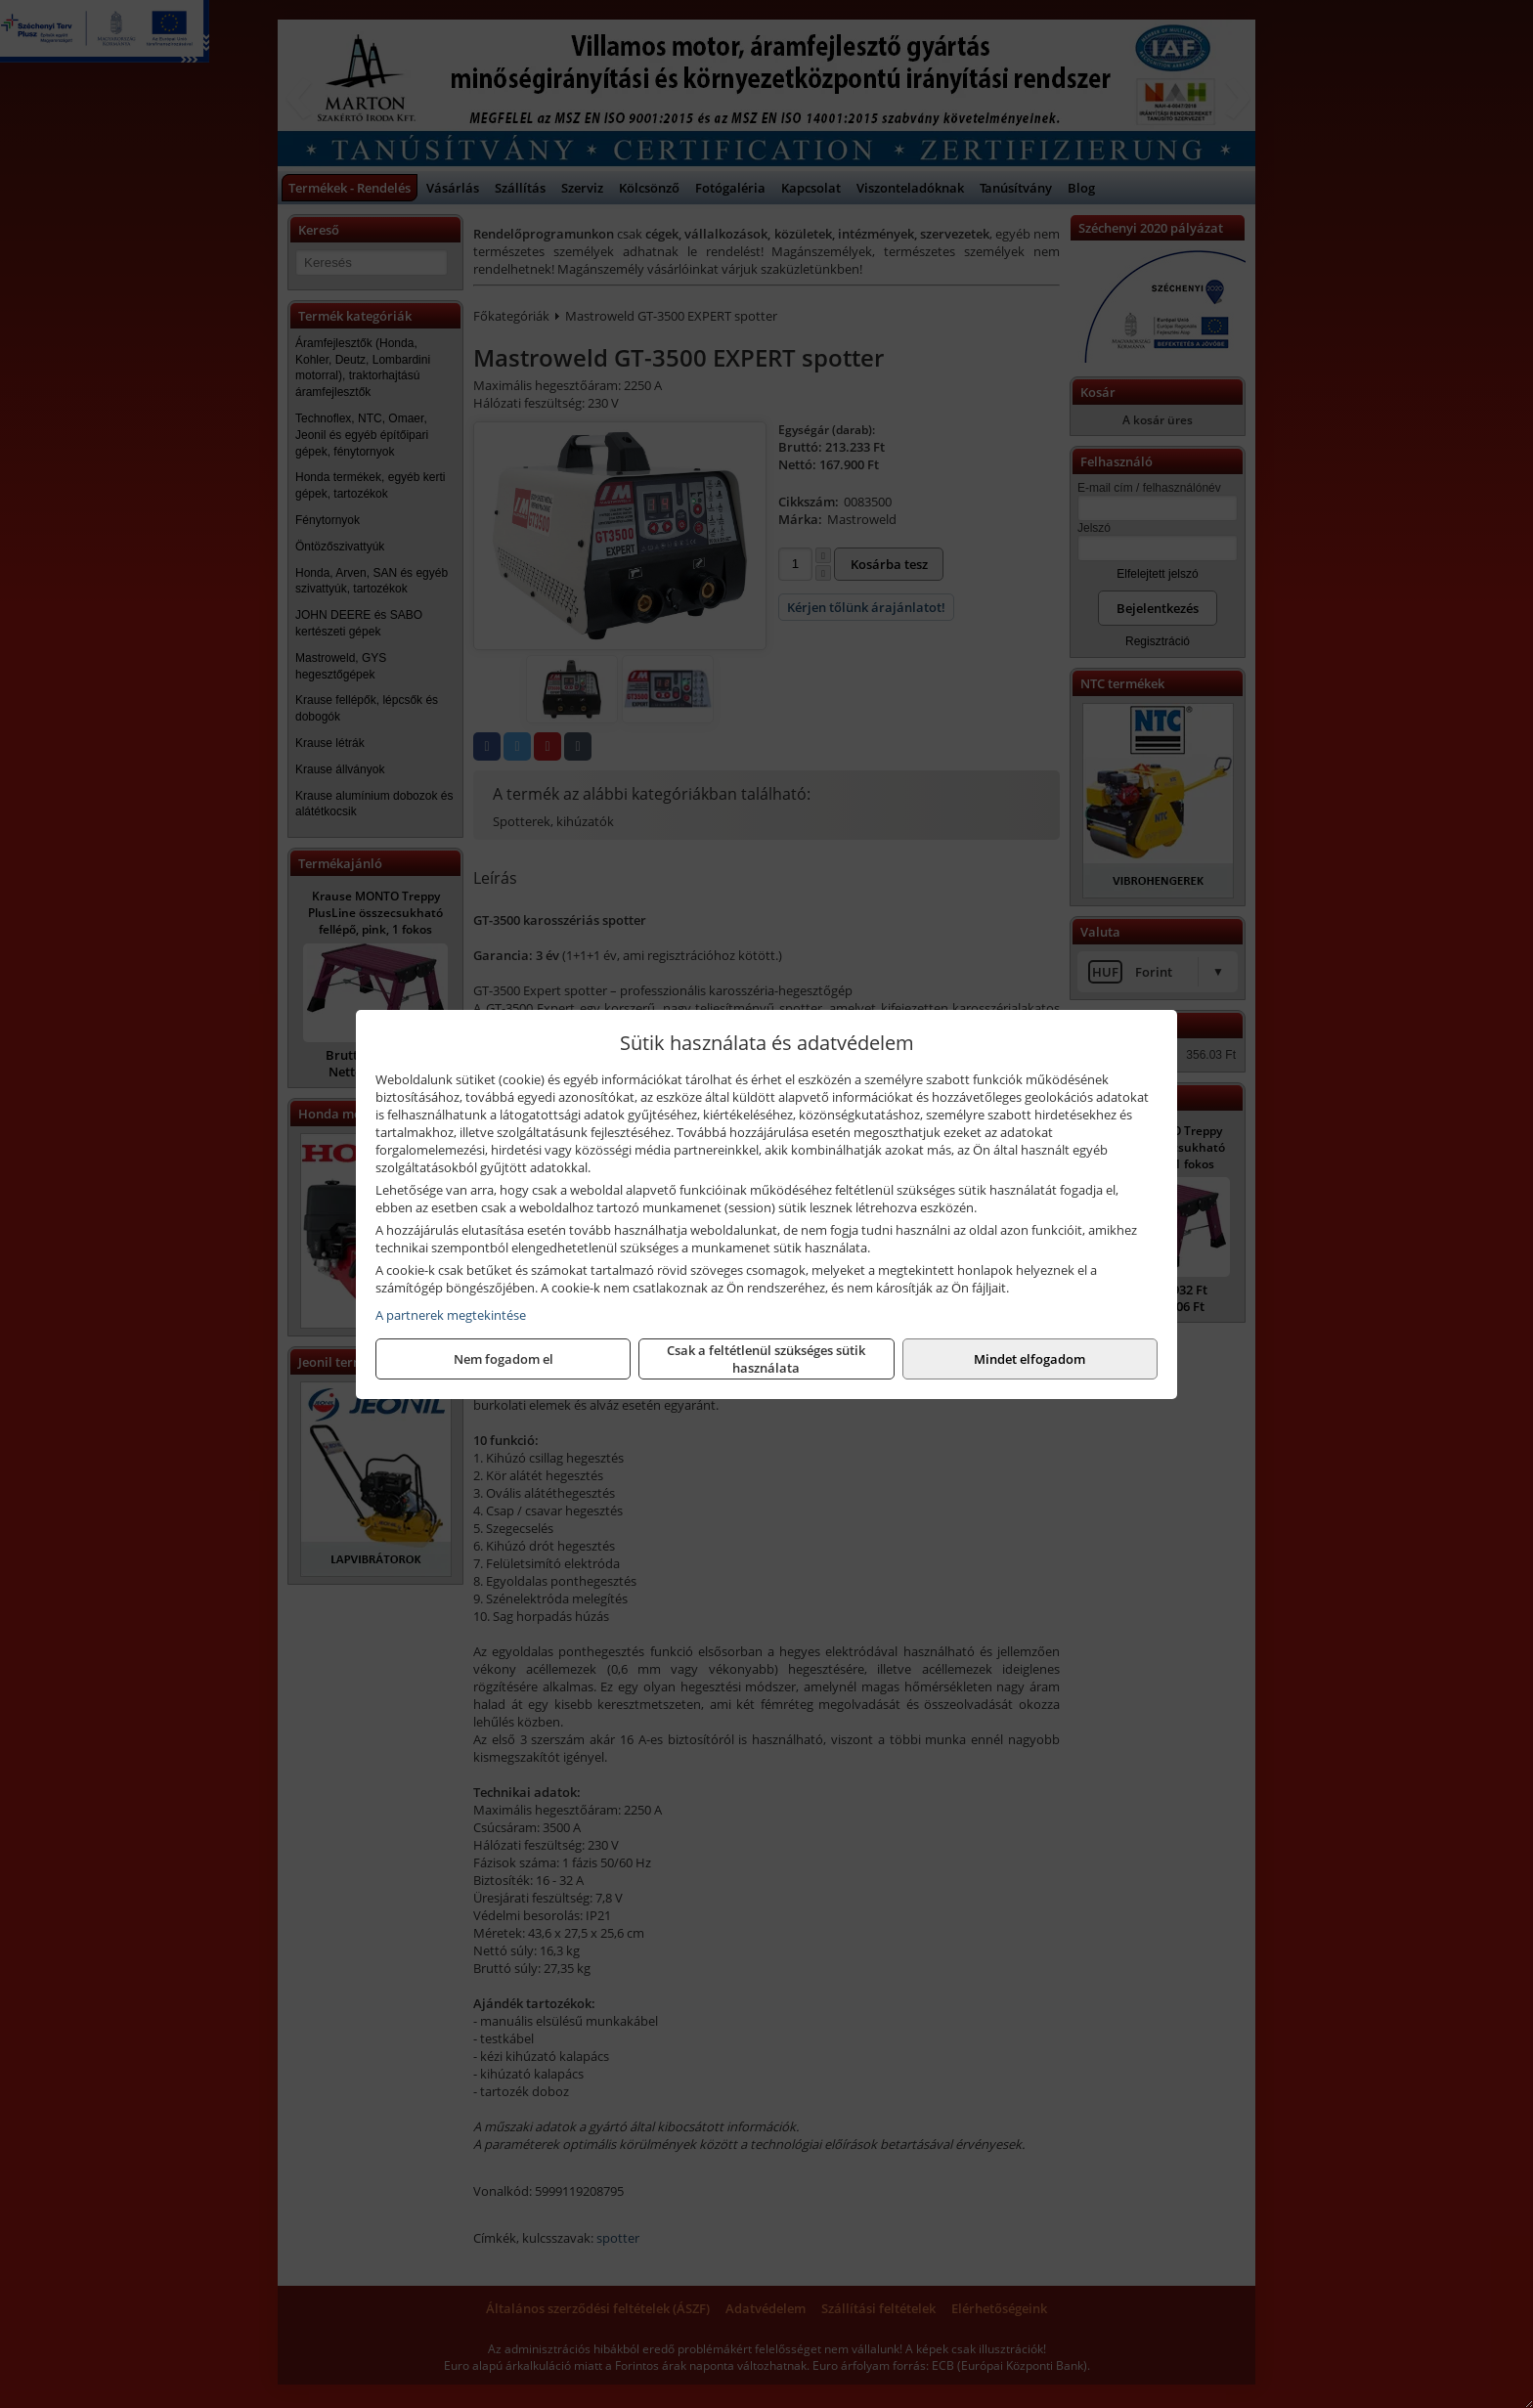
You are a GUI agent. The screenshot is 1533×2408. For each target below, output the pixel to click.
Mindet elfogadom (1029, 1359)
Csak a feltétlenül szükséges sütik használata (766, 1359)
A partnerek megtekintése (450, 1315)
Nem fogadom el (503, 1359)
